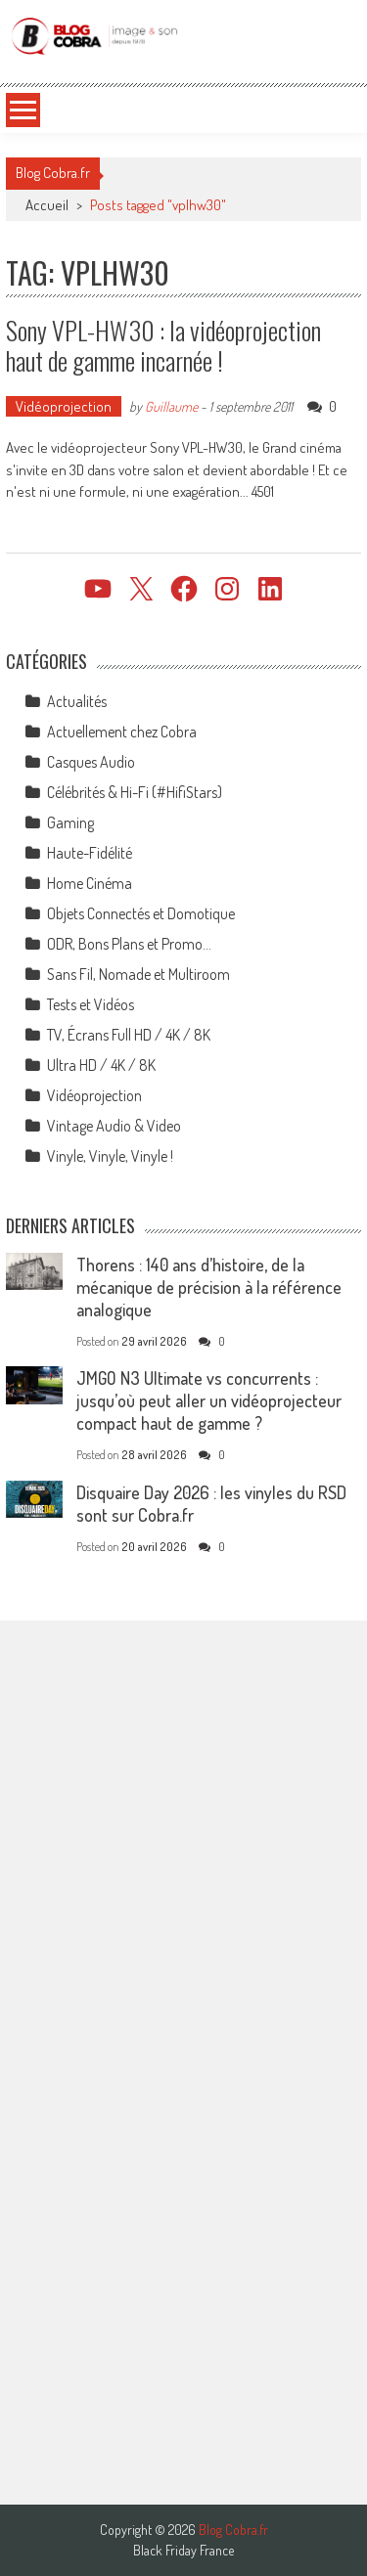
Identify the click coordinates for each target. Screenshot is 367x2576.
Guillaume (171, 406)
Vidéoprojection (64, 406)
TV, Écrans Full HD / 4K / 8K (128, 1034)
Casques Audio (91, 762)
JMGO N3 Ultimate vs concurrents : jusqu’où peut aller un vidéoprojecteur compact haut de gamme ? (209, 1400)
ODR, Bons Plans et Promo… (129, 944)
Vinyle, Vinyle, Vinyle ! (110, 1156)
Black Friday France (183, 2550)
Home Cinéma (89, 883)
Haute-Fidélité (89, 853)
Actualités (77, 701)
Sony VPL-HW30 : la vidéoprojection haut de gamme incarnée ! (163, 345)
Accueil (47, 205)
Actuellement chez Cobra (122, 731)
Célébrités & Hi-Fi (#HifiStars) (134, 792)
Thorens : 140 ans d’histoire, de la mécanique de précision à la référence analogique (209, 1287)
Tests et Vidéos (90, 1004)
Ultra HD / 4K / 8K (101, 1065)
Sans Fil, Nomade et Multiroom (138, 974)
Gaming (70, 822)
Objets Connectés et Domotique (141, 913)
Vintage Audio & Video (114, 1125)
